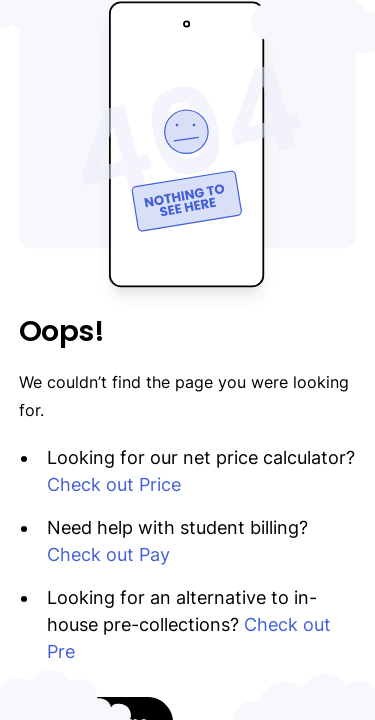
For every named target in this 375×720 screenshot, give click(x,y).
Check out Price (114, 484)
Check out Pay (108, 554)
